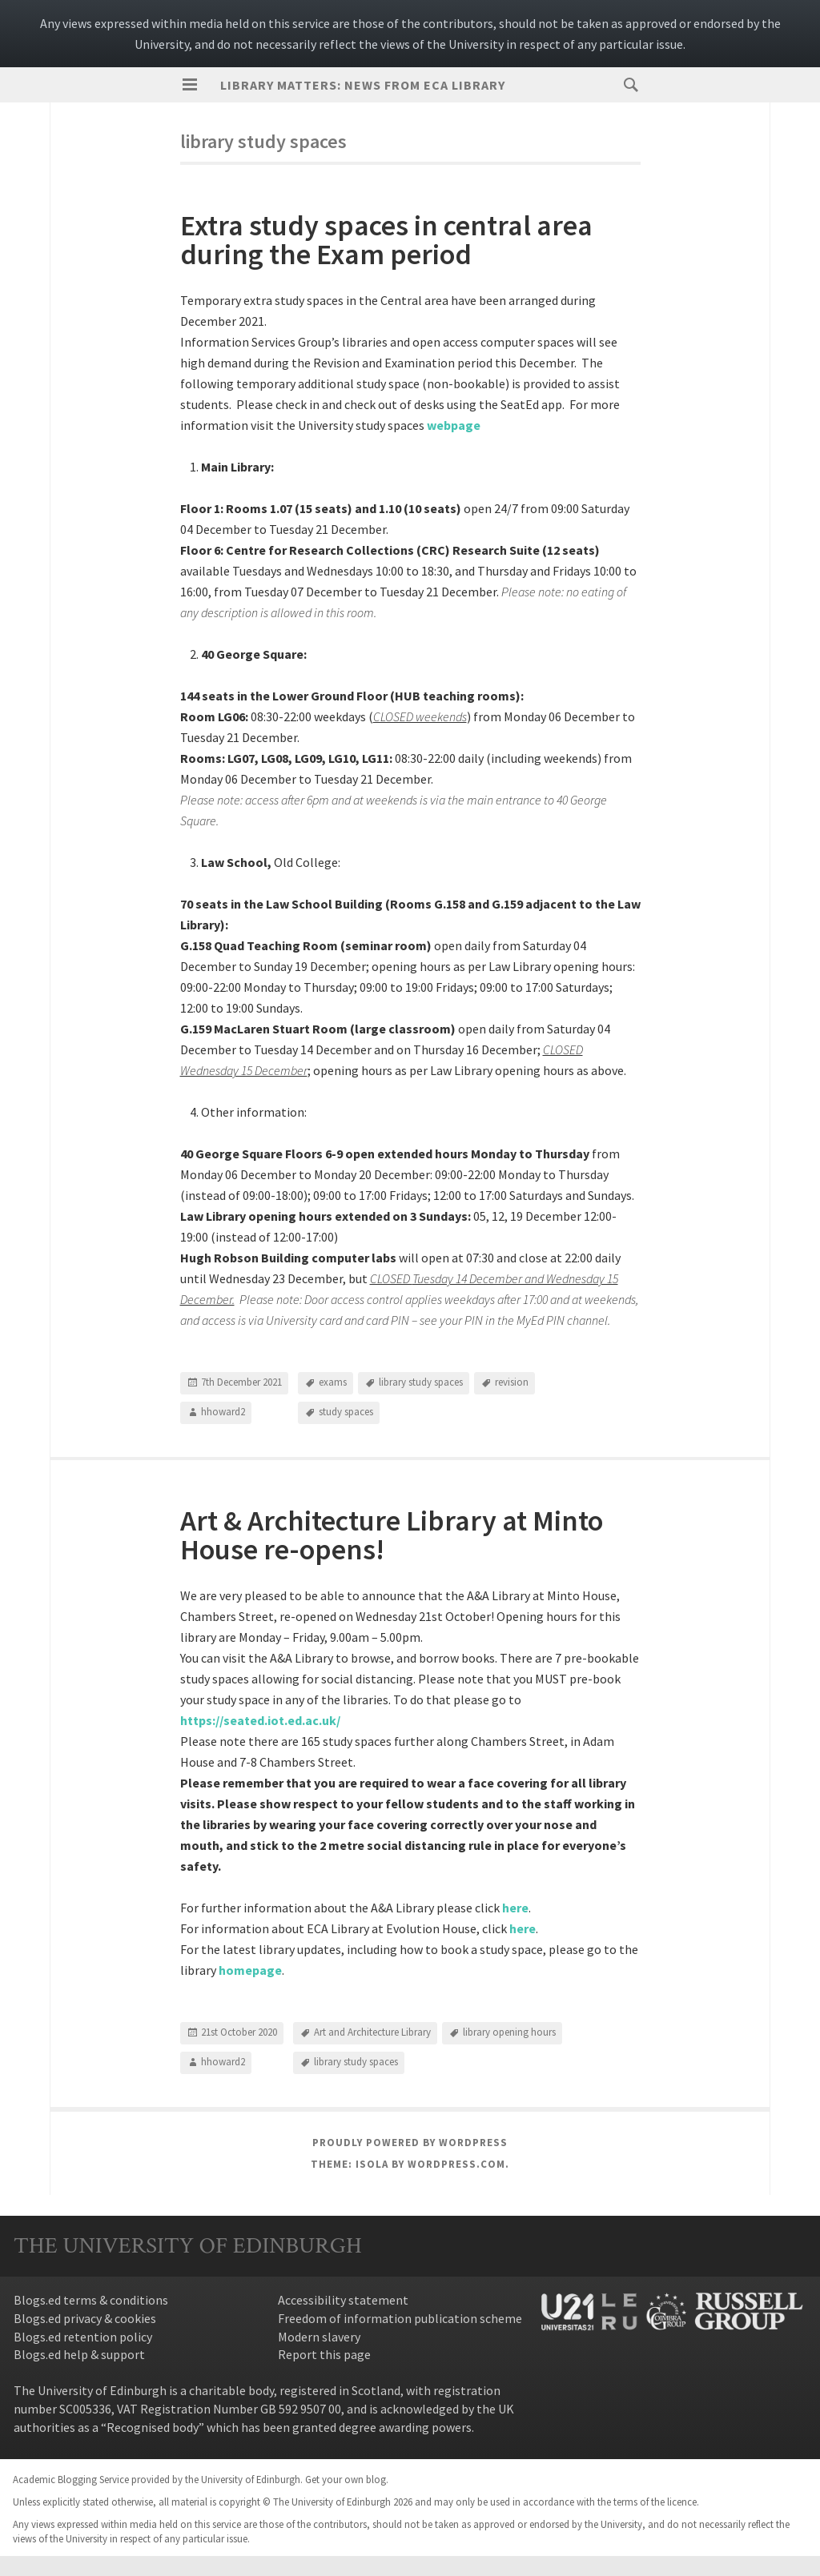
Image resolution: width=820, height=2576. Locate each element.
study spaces (346, 1411)
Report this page (324, 2354)
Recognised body (153, 2427)
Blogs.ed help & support (79, 2354)
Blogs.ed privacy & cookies (85, 2318)
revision (512, 1382)
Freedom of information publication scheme (400, 2318)
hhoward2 (223, 1411)
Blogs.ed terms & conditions (91, 2300)
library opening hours (509, 2032)
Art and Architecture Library (372, 2032)
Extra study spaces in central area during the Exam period (386, 239)
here (522, 1928)
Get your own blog (345, 2479)
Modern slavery (319, 2337)
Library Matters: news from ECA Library (362, 85)
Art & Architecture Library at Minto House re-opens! (391, 1535)
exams (333, 1382)
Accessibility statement (343, 2300)
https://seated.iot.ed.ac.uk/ (260, 1720)
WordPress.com (456, 2164)
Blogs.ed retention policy (83, 2337)
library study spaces (421, 1382)
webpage (453, 425)
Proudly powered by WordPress (410, 2142)
